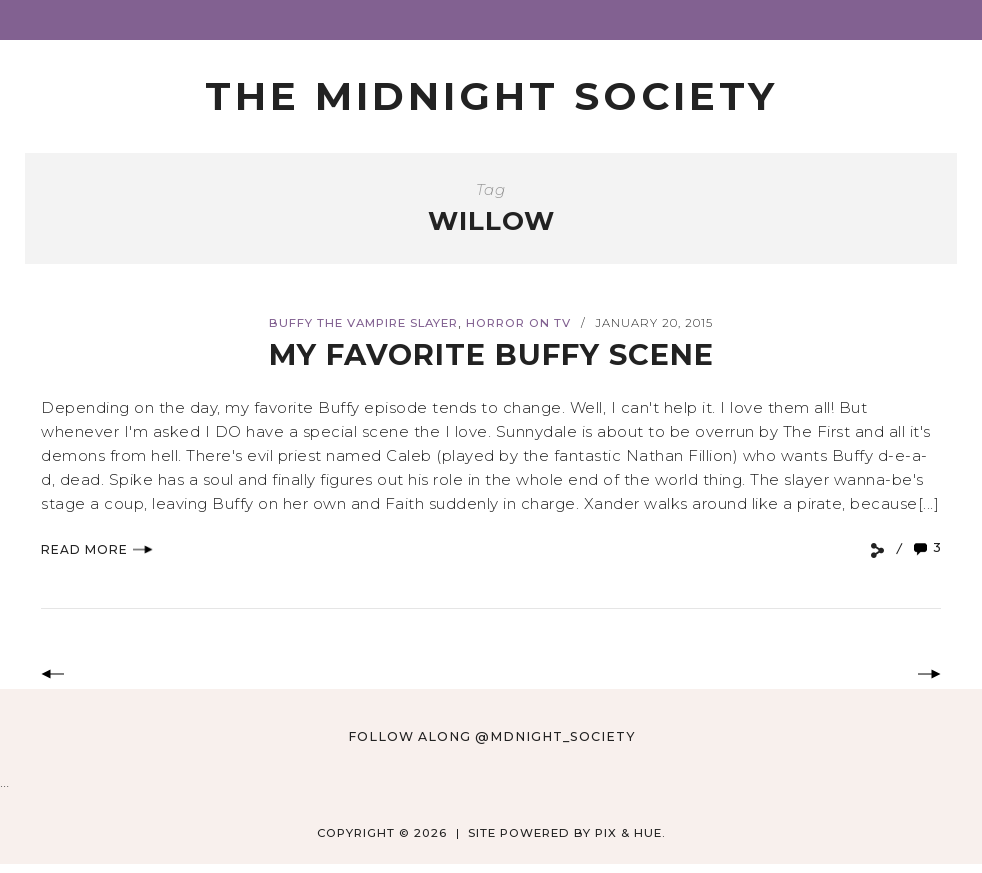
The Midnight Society (491, 96)
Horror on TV (518, 323)
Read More (97, 549)
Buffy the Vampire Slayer (363, 323)
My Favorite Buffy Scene (491, 354)
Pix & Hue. (630, 833)
